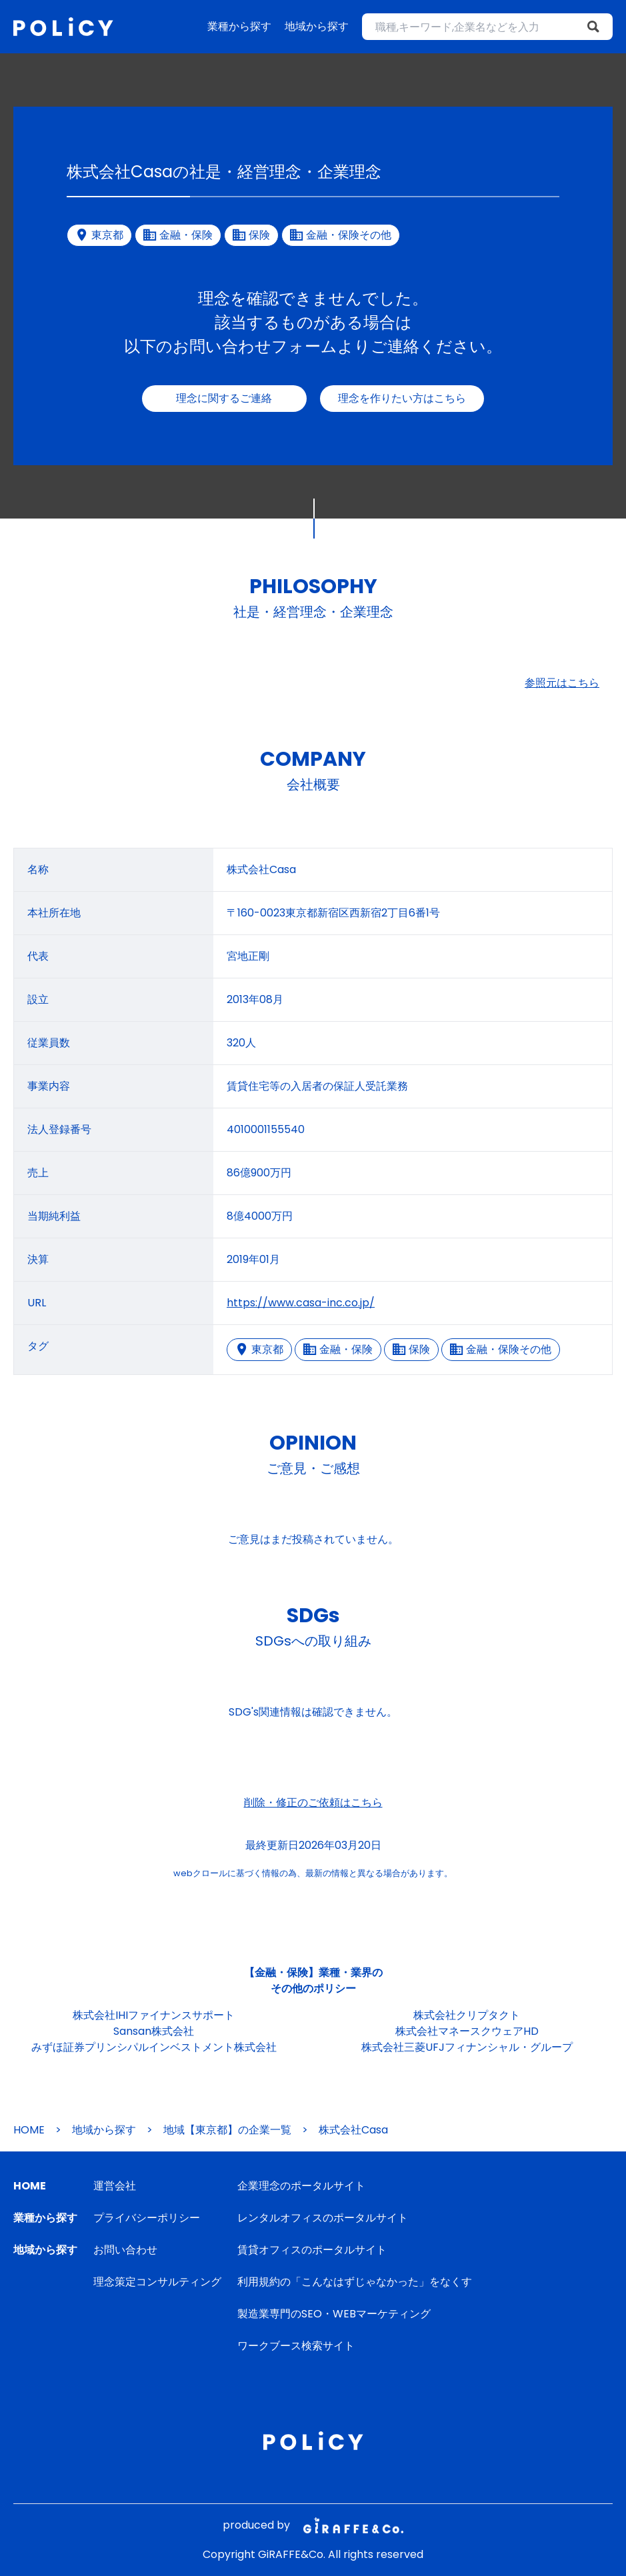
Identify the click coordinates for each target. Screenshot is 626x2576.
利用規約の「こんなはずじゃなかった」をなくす (354, 2281)
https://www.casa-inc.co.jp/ (301, 1302)
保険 (411, 1349)
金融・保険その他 (500, 1349)
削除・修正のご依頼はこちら (313, 1802)
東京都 (259, 1349)
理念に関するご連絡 (224, 398)
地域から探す (317, 26)
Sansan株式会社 (153, 2031)
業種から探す (239, 26)
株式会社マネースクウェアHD (467, 2031)
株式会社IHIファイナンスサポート (154, 2015)
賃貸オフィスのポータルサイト (312, 2249)
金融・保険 (338, 1349)
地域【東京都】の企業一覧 (227, 2129)
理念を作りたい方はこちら (402, 398)
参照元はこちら (562, 682)
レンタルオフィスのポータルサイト (322, 2217)
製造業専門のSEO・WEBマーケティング (334, 2313)
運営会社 (114, 2185)
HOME (29, 2129)
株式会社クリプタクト (466, 2015)
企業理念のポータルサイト (301, 2185)
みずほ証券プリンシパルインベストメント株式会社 (154, 2047)
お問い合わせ (125, 2249)
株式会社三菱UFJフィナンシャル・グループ (467, 2047)
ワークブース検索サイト (296, 2345)
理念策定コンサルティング (157, 2281)
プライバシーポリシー (146, 2217)
